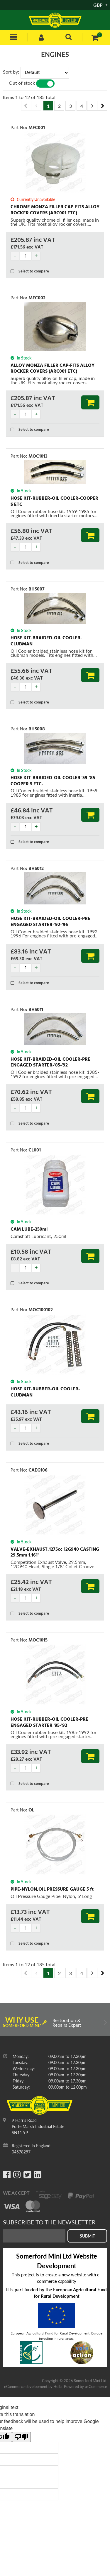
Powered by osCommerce (85, 2386)
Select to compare (30, 271)
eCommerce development (26, 2386)
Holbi (57, 2386)
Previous (26, 106)
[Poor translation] (21, 2437)
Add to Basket (90, 402)
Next (102, 106)
